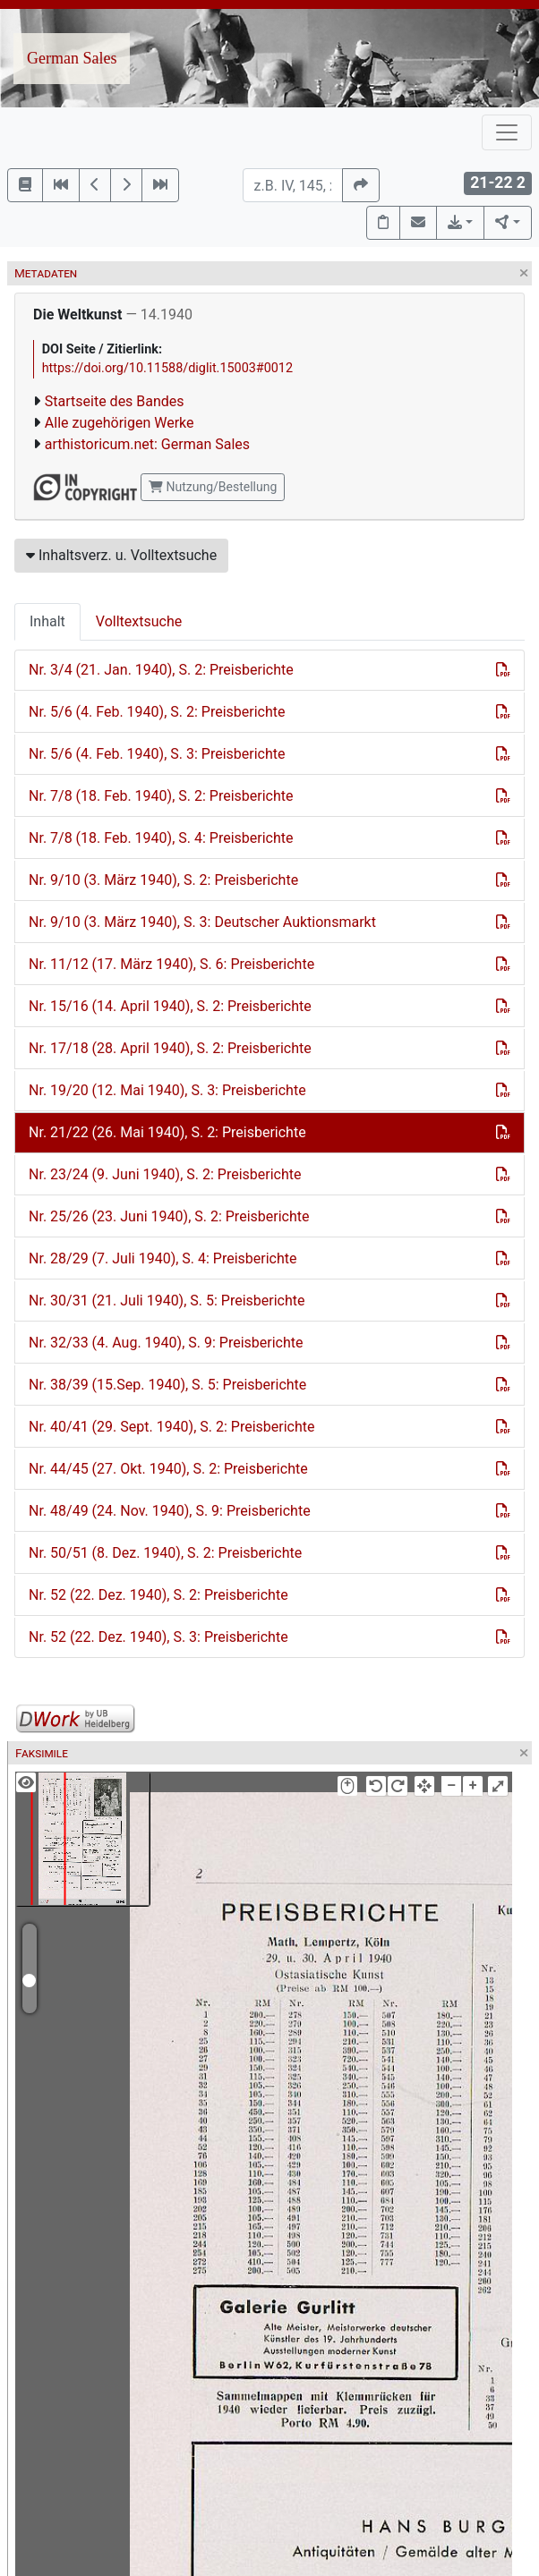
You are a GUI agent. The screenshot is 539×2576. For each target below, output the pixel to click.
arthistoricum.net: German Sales (147, 444)
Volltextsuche (139, 621)
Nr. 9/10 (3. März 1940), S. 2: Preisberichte (163, 879)
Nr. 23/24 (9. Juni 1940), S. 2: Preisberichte (165, 1174)
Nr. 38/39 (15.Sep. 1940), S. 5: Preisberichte (167, 1384)
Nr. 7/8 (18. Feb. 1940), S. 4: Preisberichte (161, 837)
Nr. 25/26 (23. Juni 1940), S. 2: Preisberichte (169, 1216)
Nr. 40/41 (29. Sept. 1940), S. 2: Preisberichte (172, 1426)
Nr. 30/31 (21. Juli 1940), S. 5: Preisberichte (167, 1300)
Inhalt (47, 621)
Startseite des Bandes (114, 401)
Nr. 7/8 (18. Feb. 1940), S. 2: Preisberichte (161, 795)
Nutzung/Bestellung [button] (213, 487)
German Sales (71, 58)
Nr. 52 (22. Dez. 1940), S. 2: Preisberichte (158, 1594)
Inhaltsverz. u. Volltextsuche (121, 555)
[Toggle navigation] (507, 132)
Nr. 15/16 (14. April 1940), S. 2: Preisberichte (170, 1006)
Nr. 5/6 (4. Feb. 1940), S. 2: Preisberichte (157, 711)
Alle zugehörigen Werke (119, 422)
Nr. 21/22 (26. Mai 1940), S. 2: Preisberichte (167, 1132)
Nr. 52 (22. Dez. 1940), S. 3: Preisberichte (158, 1636)
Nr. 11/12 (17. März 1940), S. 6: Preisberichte (171, 964)
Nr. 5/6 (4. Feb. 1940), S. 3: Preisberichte (157, 753)
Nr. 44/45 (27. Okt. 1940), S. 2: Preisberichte (168, 1468)
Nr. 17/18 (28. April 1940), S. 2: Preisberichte (170, 1048)
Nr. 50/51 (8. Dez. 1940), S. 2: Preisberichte (165, 1552)
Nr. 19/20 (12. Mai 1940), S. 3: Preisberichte (167, 1090)
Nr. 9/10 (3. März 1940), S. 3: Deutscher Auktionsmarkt (202, 922)
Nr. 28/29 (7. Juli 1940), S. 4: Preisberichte (163, 1258)
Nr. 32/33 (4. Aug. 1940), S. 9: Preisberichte (166, 1342)
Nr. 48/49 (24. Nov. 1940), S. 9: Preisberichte (170, 1510)
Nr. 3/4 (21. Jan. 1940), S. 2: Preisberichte (161, 669)
